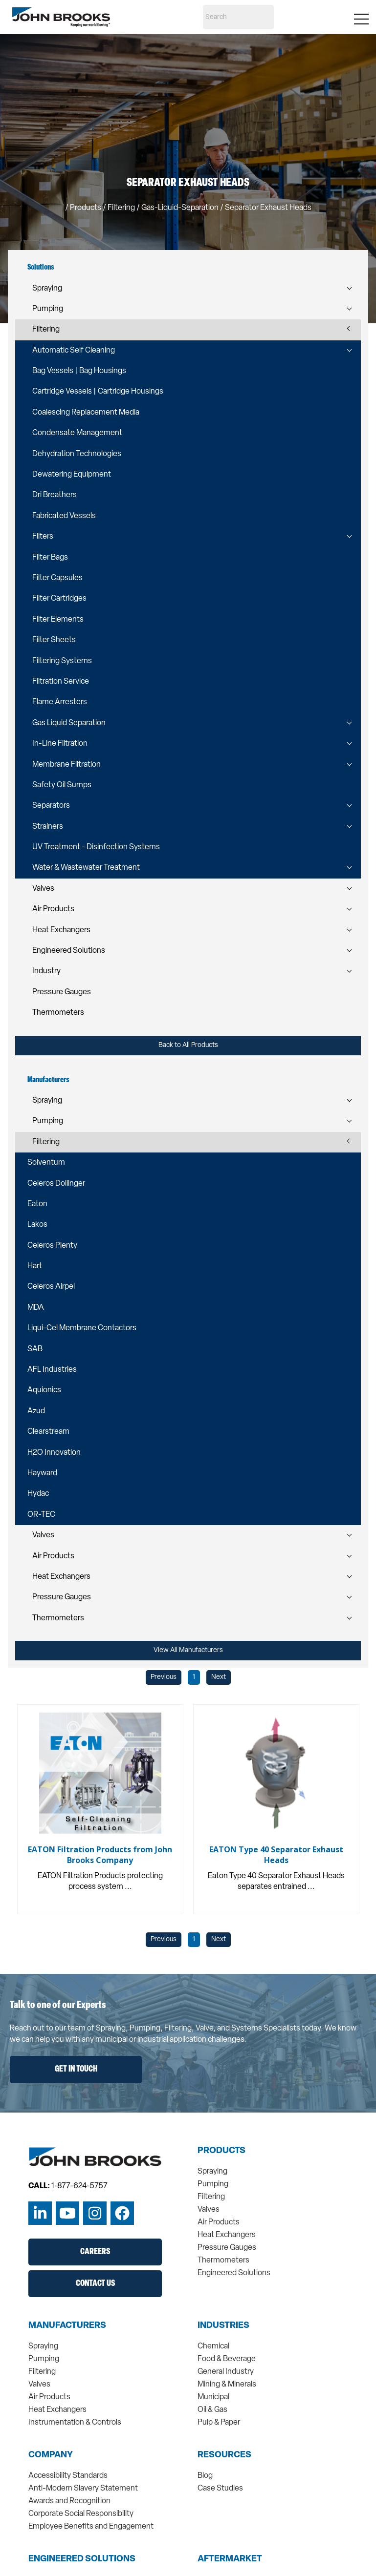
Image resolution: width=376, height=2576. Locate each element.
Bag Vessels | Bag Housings (79, 371)
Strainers (47, 827)
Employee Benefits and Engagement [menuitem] (91, 2527)
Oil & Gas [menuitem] (212, 2410)
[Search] (238, 17)
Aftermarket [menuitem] (230, 2559)
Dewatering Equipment (71, 475)
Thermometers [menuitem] (223, 2260)
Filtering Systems (62, 661)
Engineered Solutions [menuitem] (234, 2273)
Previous (164, 1677)
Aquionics (44, 1390)
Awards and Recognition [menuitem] (69, 2501)
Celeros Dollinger (56, 1184)
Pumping (47, 309)
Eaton (37, 1204)
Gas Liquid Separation (69, 723)
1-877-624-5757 (79, 2186)
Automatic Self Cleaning (73, 351)
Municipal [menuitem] (213, 2397)
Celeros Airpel (51, 1287)
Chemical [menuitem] (213, 2346)
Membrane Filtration (66, 765)
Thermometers (58, 1013)
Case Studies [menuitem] (220, 2488)
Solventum (46, 1163)
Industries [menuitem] (223, 2326)
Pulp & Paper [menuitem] (219, 2423)
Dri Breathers (54, 495)
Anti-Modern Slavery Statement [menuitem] (83, 2488)
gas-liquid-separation (180, 208)
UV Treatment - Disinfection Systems (96, 847)
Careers (95, 2252)
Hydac (38, 1494)
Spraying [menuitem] (212, 2172)
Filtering (46, 330)
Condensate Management (77, 433)
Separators (51, 806)
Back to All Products (188, 1045)
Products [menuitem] (221, 2151)
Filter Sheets (54, 640)
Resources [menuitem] (224, 2455)
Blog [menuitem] (205, 2476)
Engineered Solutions (68, 951)
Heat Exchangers (61, 930)
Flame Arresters (59, 702)
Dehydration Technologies (76, 454)
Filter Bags (50, 558)
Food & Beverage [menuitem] (227, 2359)
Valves (43, 889)
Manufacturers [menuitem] (67, 2326)
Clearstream (48, 1432)
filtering (121, 208)
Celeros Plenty (52, 1246)
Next (218, 1677)
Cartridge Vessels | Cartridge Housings (97, 392)
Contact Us (95, 2283)
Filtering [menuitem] (211, 2197)
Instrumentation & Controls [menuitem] (74, 2423)
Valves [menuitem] (209, 2210)
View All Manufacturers (188, 1650)
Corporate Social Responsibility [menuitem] (80, 2514)
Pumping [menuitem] (213, 2184)
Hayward (42, 1473)
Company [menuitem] (50, 2455)
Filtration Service (60, 682)
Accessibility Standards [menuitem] (68, 2476)
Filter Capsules (57, 578)
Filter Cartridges (59, 599)
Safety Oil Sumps (61, 785)
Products (85, 208)
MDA (35, 1308)
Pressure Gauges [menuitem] (227, 2248)
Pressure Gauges (61, 992)
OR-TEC (41, 1515)
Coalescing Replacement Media (85, 413)
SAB (35, 1349)
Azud (36, 1411)
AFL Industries (52, 1370)
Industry (46, 971)
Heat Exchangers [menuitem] (227, 2235)
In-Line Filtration (60, 744)
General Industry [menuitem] (226, 2372)
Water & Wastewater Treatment (86, 868)
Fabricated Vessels (64, 516)
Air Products (53, 909)
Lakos (37, 1225)
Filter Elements (58, 620)
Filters (42, 537)
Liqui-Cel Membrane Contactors (81, 1328)
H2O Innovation (54, 1453)
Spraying (47, 289)
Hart (34, 1266)
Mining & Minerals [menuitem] (227, 2384)
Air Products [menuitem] (219, 2222)
